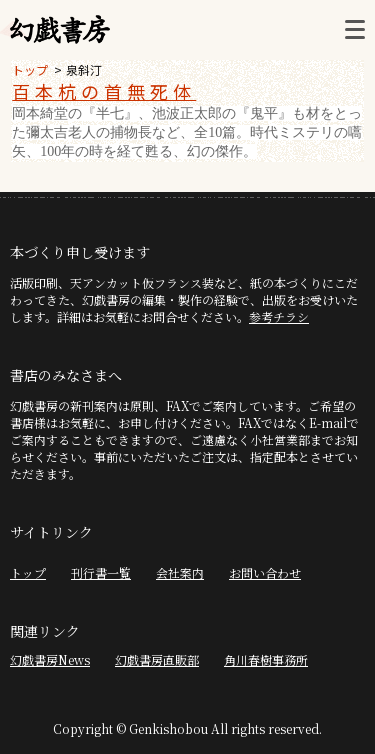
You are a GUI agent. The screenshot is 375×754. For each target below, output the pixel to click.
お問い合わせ (265, 572)
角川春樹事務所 (266, 659)
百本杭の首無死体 (104, 91)
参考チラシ (279, 316)
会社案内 (180, 572)
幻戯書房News (50, 659)
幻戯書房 (60, 30)
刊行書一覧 (101, 572)
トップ (30, 69)
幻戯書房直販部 (157, 659)
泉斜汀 (84, 69)
